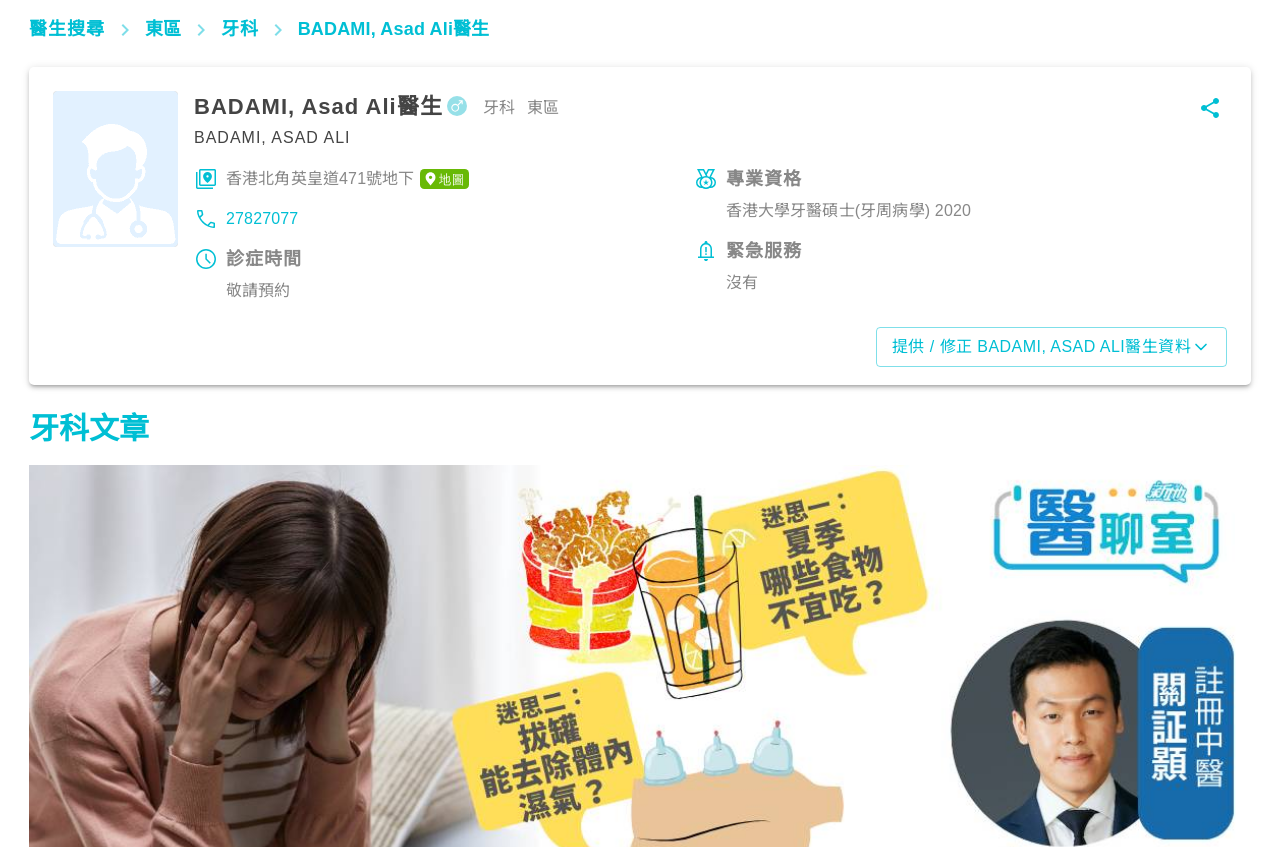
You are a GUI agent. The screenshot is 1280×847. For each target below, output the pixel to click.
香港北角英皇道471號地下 (347, 179)
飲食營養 (69, 759)
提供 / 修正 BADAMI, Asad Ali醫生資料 (1051, 347)
